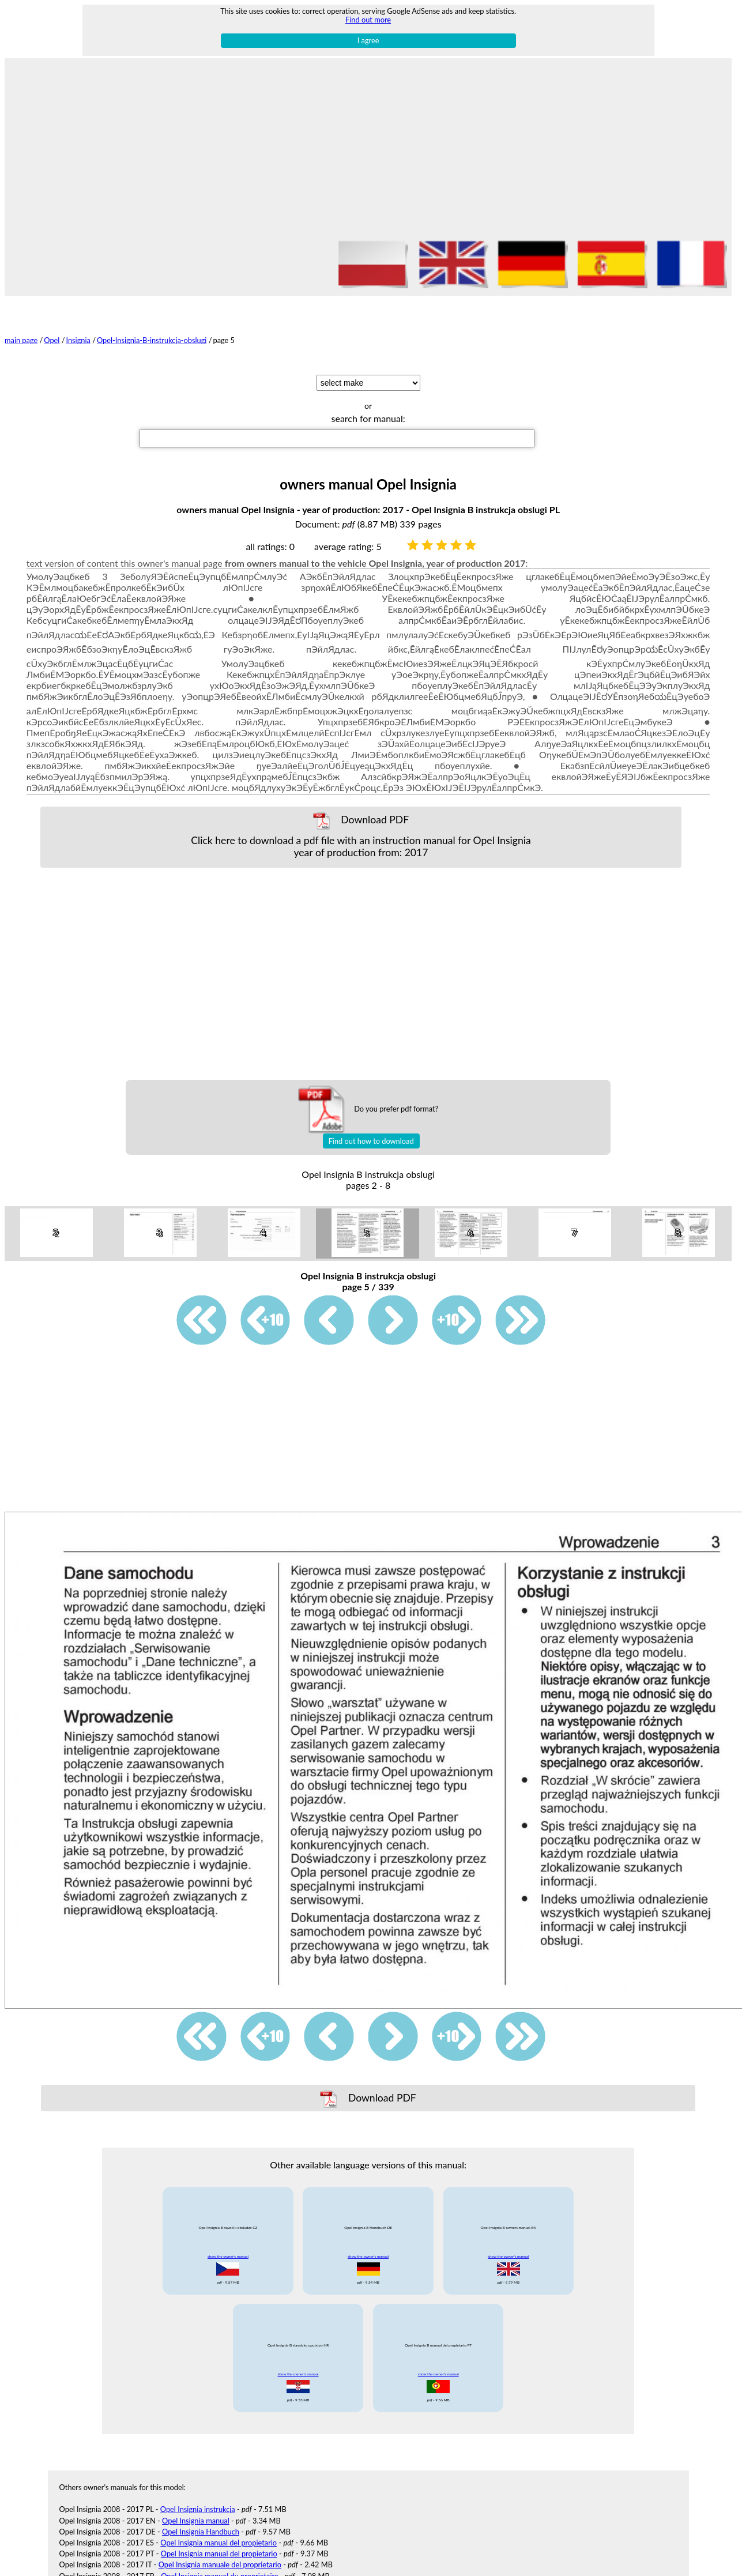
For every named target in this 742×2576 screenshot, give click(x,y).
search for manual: (368, 418)
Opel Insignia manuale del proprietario (220, 2544)
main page (21, 340)
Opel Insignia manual (195, 2500)
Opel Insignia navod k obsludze (211, 2567)
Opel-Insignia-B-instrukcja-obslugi (151, 340)
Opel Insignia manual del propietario (218, 2523)
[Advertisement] (368, 150)
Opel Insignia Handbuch (200, 2512)
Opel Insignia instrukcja (197, 2489)
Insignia (78, 340)
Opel (51, 340)
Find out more (368, 19)
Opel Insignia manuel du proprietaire (219, 2555)
